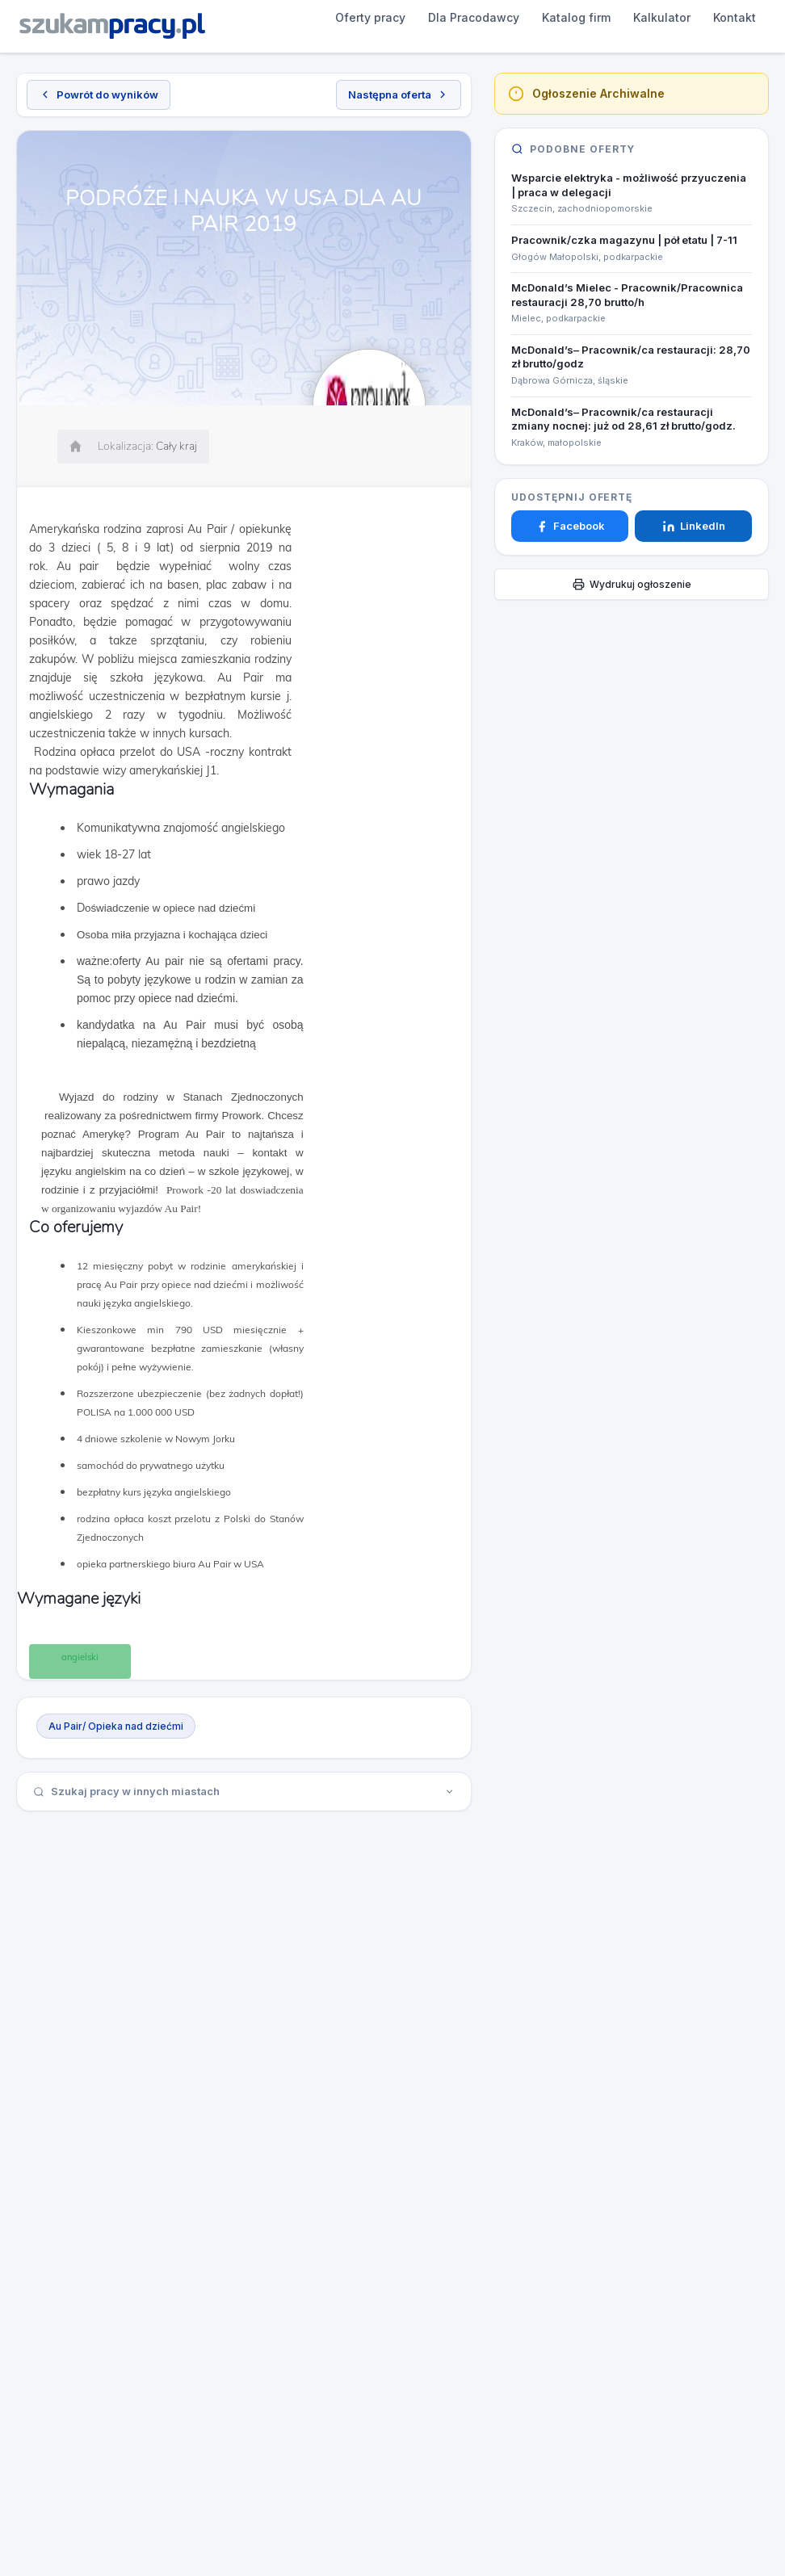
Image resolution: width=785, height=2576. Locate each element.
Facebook (570, 525)
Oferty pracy (250, 17)
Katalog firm (456, 17)
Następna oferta (398, 94)
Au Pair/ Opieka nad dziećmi (115, 1726)
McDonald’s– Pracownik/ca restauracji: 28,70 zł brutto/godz (630, 357)
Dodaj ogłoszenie (713, 25)
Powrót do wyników (98, 94)
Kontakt (614, 17)
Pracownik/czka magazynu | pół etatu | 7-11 (624, 239)
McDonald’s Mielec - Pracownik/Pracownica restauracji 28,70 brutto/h (627, 294)
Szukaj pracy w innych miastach (244, 1791)
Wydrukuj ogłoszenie (632, 584)
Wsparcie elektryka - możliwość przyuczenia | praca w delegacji (628, 185)
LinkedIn (693, 525)
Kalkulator (541, 17)
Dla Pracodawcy (353, 17)
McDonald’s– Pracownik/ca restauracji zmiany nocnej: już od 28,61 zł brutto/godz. (623, 419)
